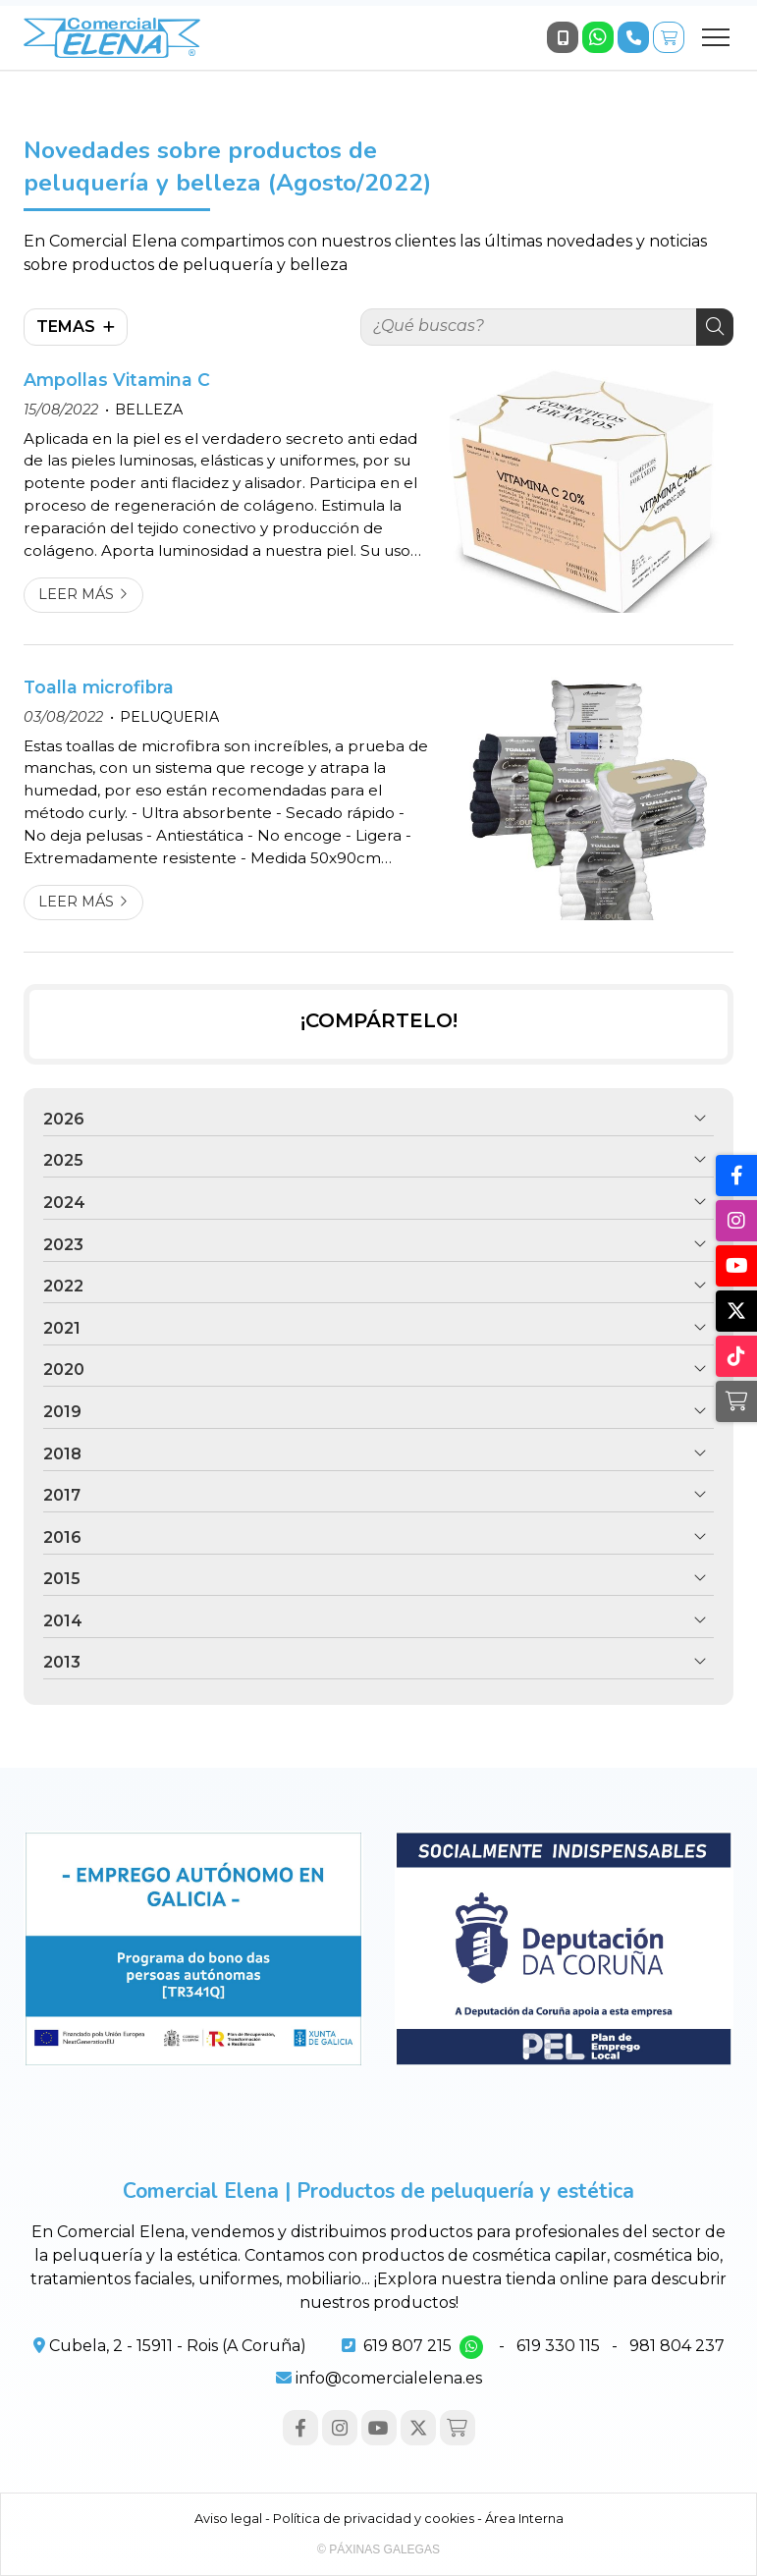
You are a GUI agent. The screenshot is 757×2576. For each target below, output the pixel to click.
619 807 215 (407, 2345)
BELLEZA (149, 409)
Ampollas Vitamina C (117, 379)
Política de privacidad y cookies (373, 2518)
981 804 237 (677, 2345)
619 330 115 (558, 2345)
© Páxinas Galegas (378, 2549)
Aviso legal (228, 2518)
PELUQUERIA (169, 717)
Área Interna (524, 2518)
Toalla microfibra (99, 687)
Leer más (76, 594)
